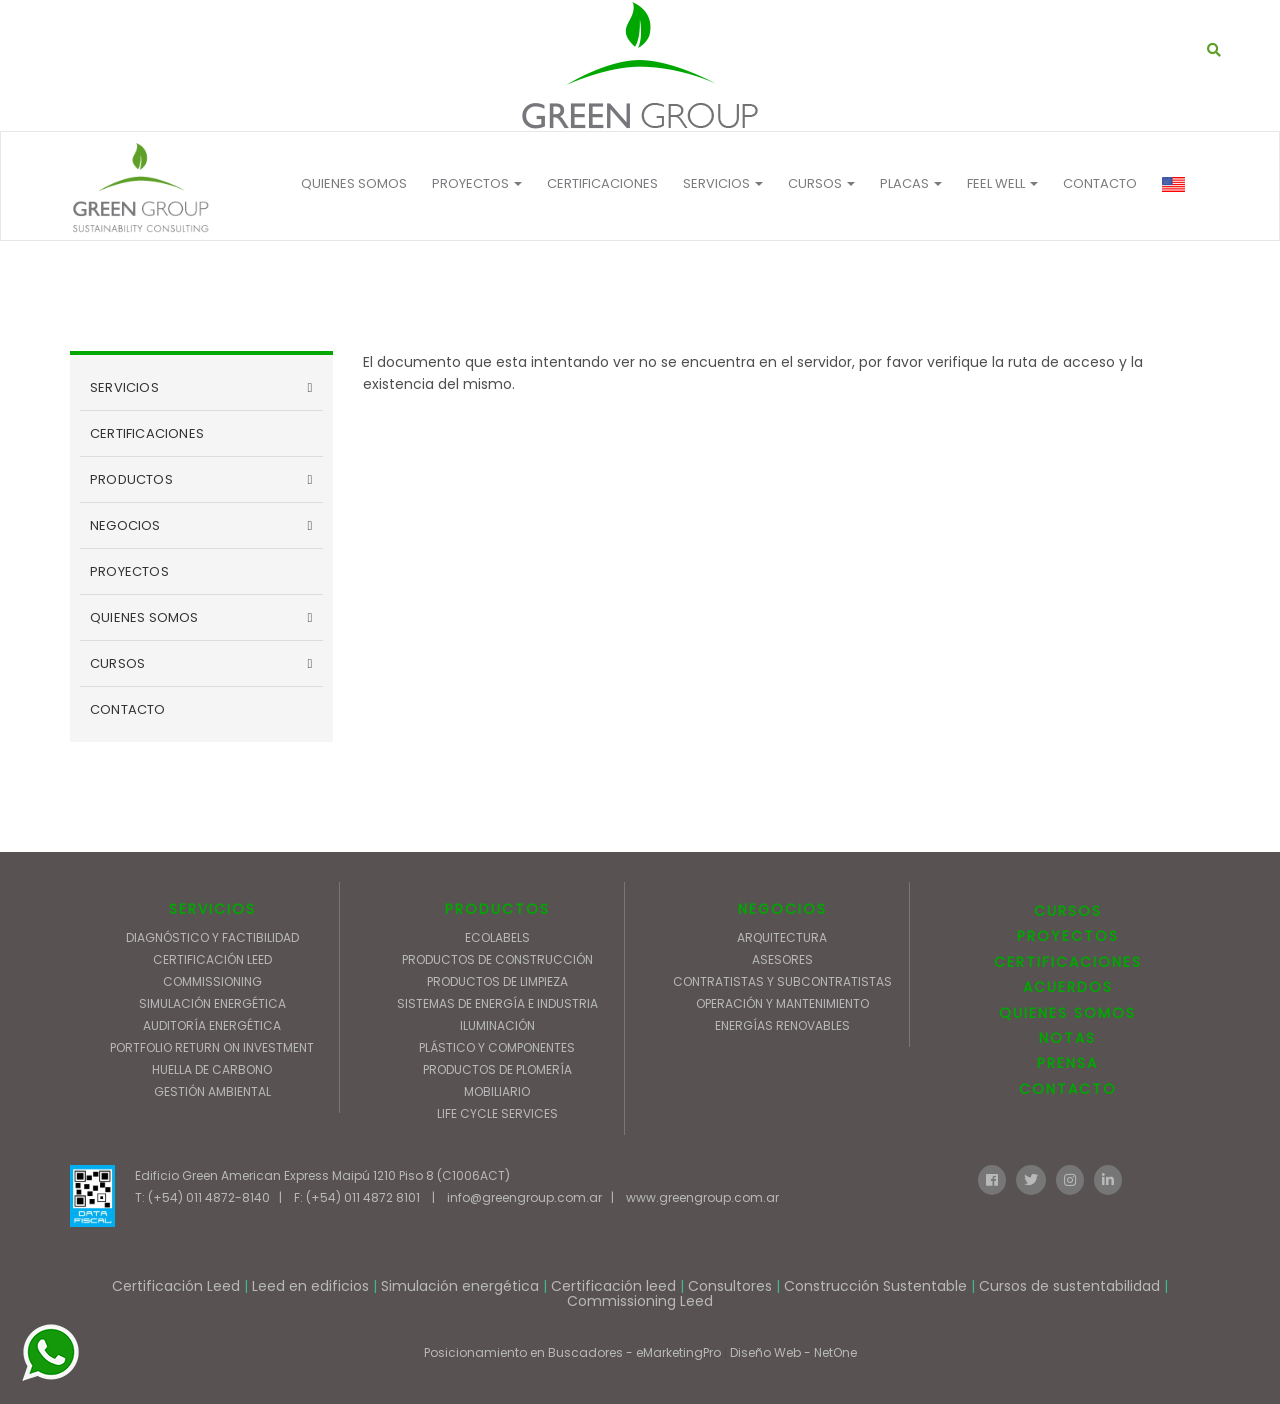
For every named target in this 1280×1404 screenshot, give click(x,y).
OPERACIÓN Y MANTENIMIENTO (782, 1003)
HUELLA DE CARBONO (212, 1069)
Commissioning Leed (640, 1301)
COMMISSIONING (212, 981)
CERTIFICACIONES (602, 183)
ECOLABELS (497, 937)
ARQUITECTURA (782, 937)
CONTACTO (1100, 183)
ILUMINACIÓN (497, 1025)
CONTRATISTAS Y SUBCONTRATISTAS (782, 981)
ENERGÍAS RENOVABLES (782, 1025)
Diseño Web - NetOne (793, 1352)
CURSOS (117, 663)
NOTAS (1067, 1038)
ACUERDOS (1068, 987)
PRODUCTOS (131, 479)
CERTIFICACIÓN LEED (212, 959)
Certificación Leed (176, 1286)
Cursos (821, 183)
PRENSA (1067, 1063)
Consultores (730, 1286)
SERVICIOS (124, 387)
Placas (911, 183)
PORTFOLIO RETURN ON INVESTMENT (212, 1047)
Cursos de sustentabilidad (1069, 1286)
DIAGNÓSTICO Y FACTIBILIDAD (212, 937)
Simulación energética (460, 1286)
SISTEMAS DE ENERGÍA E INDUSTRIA (497, 1003)
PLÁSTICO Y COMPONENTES (497, 1047)
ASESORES (782, 959)
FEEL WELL (1002, 183)
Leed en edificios (310, 1286)
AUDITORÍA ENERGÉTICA (212, 1025)
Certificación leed (613, 1286)
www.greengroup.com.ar (702, 1197)
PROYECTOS (477, 183)
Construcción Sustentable (875, 1286)
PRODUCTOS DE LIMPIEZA (497, 981)
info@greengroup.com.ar (524, 1197)
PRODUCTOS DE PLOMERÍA (497, 1069)
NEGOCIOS (125, 525)
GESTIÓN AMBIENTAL (212, 1091)
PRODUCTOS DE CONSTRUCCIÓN (497, 959)
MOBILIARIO (497, 1091)
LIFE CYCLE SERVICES (497, 1113)
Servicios (723, 183)
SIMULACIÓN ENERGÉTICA (212, 1003)
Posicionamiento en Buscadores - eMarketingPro (572, 1352)
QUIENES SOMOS (354, 183)
